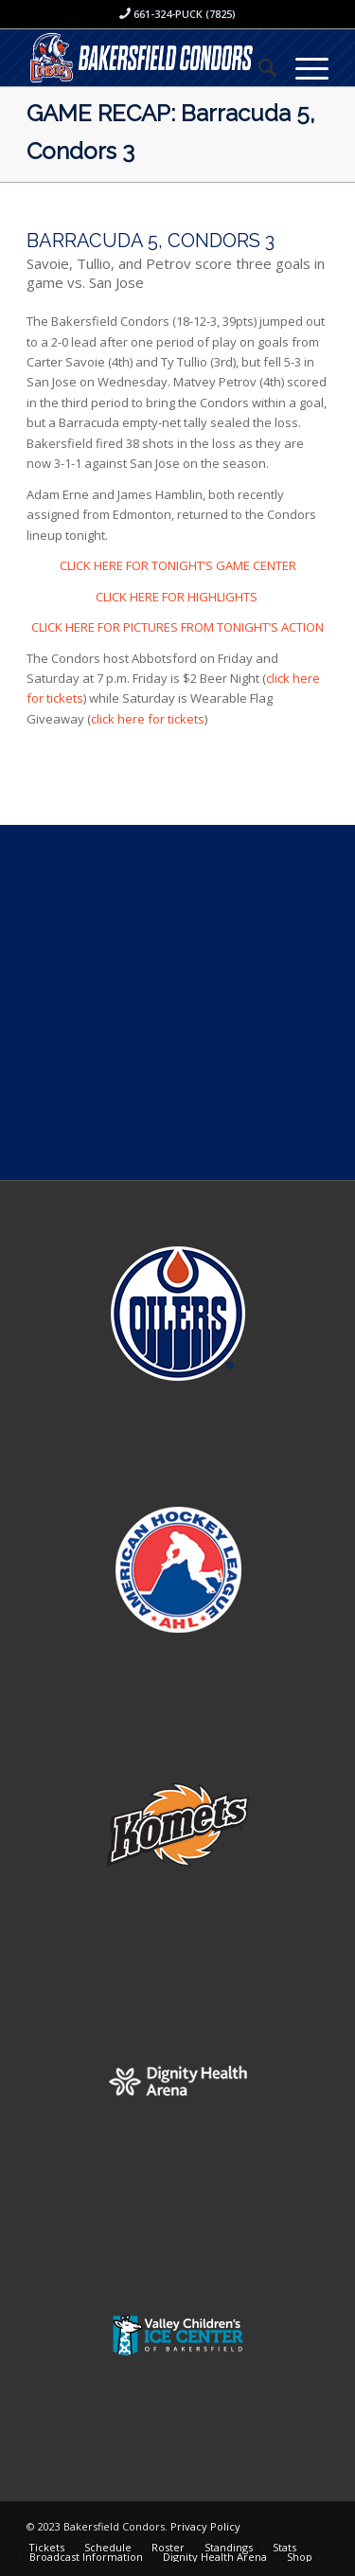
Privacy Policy (205, 2526)
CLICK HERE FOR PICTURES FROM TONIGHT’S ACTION (177, 626)
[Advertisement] (177, 1002)
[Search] (258, 67)
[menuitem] (258, 67)
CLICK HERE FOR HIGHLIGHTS (178, 596)
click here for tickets (147, 718)
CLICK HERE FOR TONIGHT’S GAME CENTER (178, 565)
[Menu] (302, 67)
